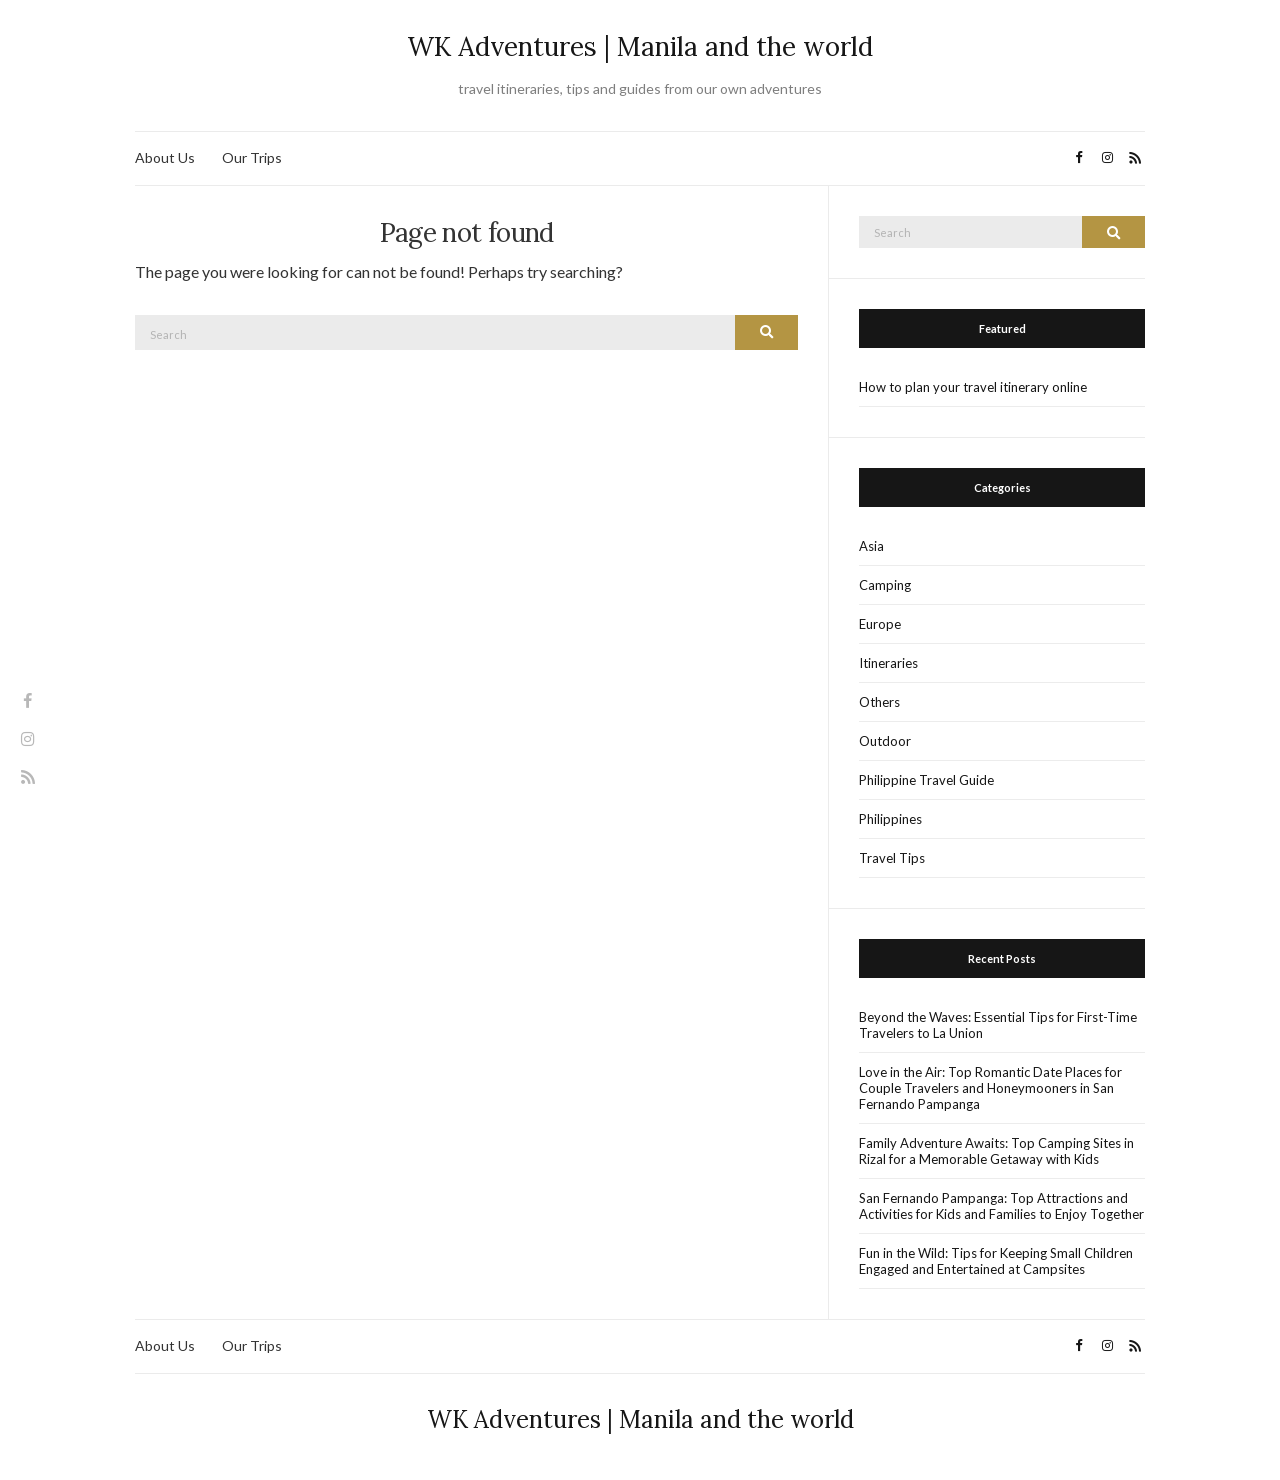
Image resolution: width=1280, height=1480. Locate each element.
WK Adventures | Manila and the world (640, 46)
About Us (165, 157)
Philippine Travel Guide (926, 780)
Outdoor (885, 741)
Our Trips (252, 157)
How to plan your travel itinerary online (973, 387)
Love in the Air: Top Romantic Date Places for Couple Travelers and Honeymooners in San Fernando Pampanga (990, 1088)
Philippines (890, 819)
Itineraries (888, 663)
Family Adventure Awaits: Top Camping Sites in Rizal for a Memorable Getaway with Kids (996, 1151)
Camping (885, 585)
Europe (880, 624)
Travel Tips (892, 858)
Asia (871, 546)
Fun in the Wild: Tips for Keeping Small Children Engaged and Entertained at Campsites (996, 1261)
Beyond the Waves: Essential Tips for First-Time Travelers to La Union (998, 1025)
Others (879, 702)
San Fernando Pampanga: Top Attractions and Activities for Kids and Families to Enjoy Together (1001, 1206)
